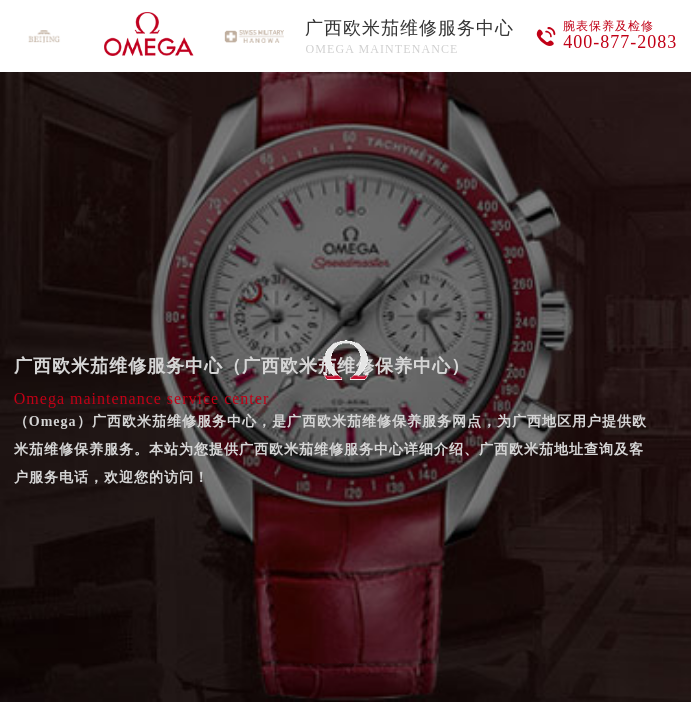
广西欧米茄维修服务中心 (409, 28)
